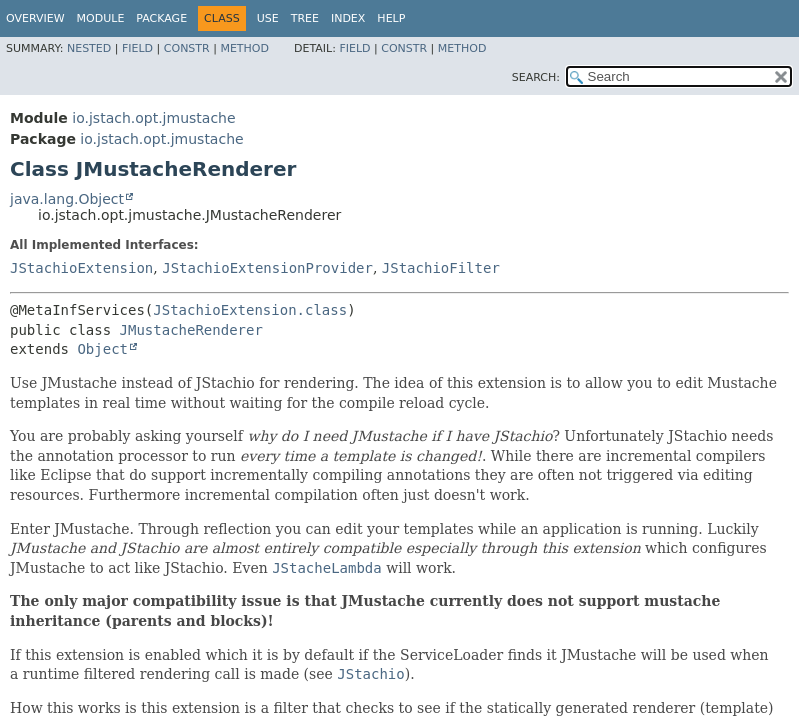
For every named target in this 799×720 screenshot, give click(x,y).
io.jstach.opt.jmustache (153, 118)
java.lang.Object (67, 199)
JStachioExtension (81, 268)
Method (244, 48)
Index (348, 18)
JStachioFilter (441, 268)
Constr (187, 48)
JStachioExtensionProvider (267, 268)
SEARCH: (536, 77)
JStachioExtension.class (250, 310)
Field (137, 48)
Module (101, 18)
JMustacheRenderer (191, 330)
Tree (305, 18)
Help (391, 18)
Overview (35, 18)
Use (268, 18)
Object (102, 349)
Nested (89, 48)
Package (161, 18)
